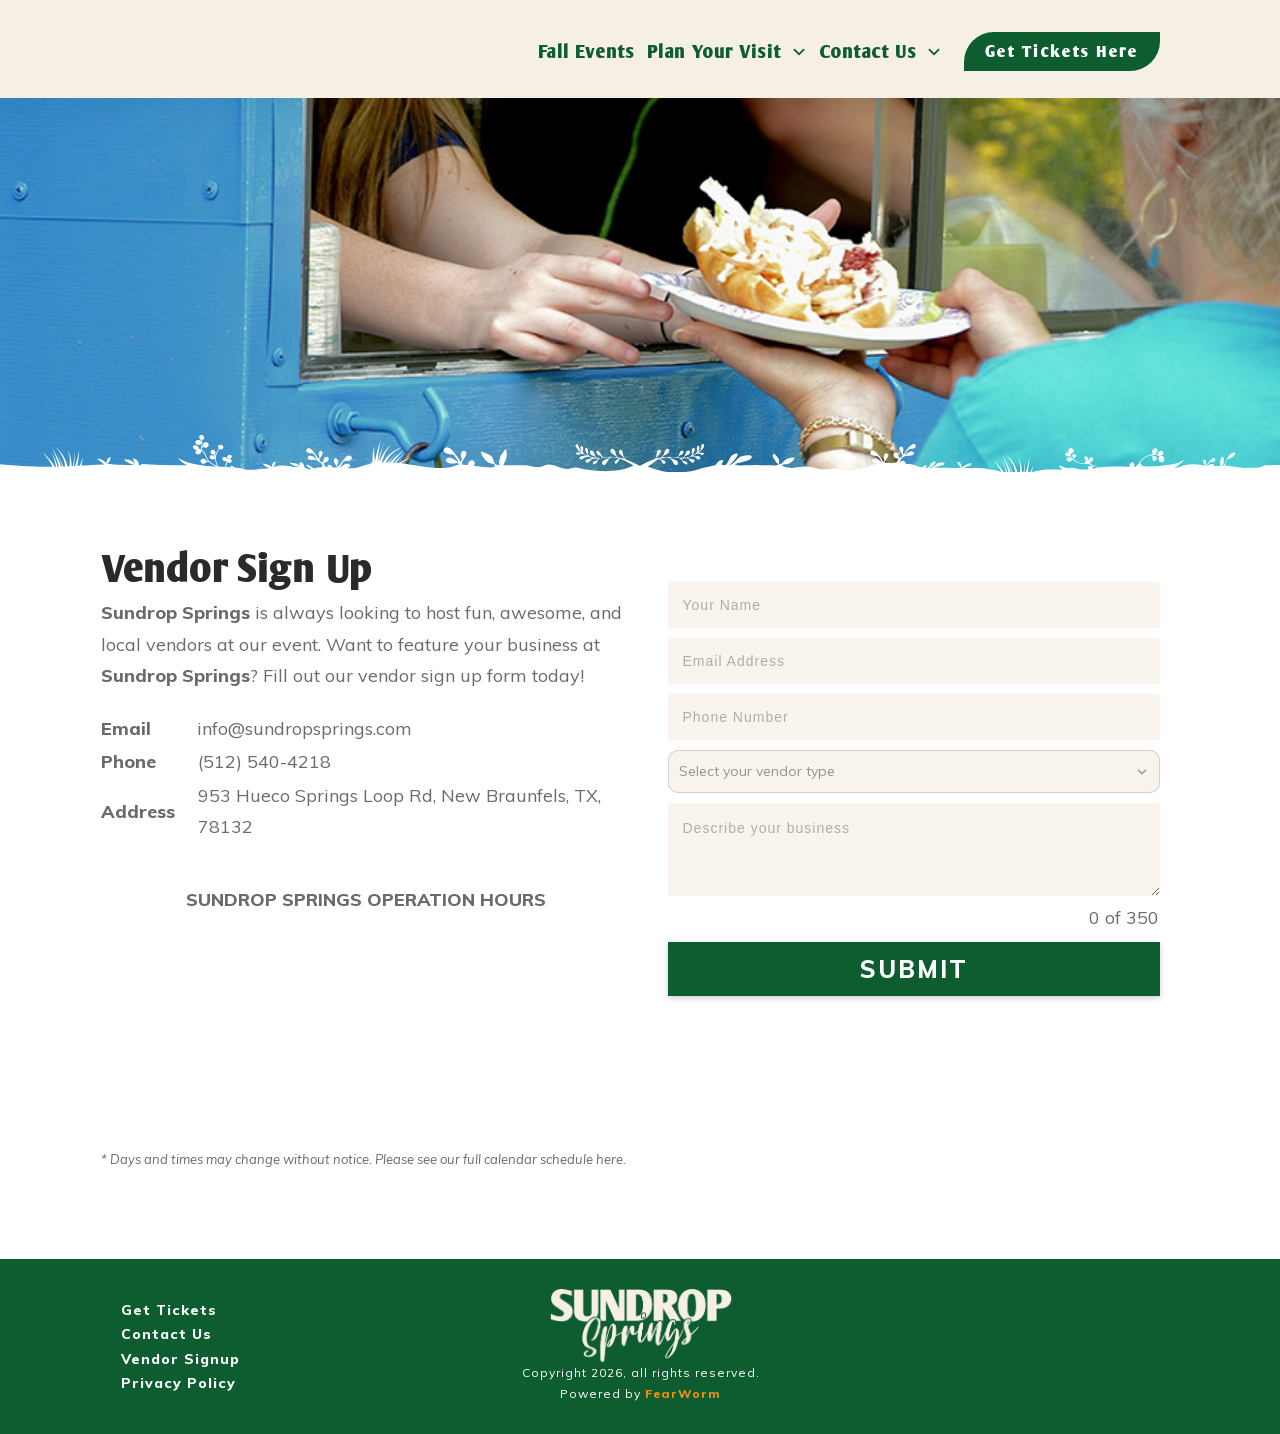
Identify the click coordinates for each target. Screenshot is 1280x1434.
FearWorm (683, 1393)
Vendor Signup (180, 1359)
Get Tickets (169, 1310)
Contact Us (166, 1334)
